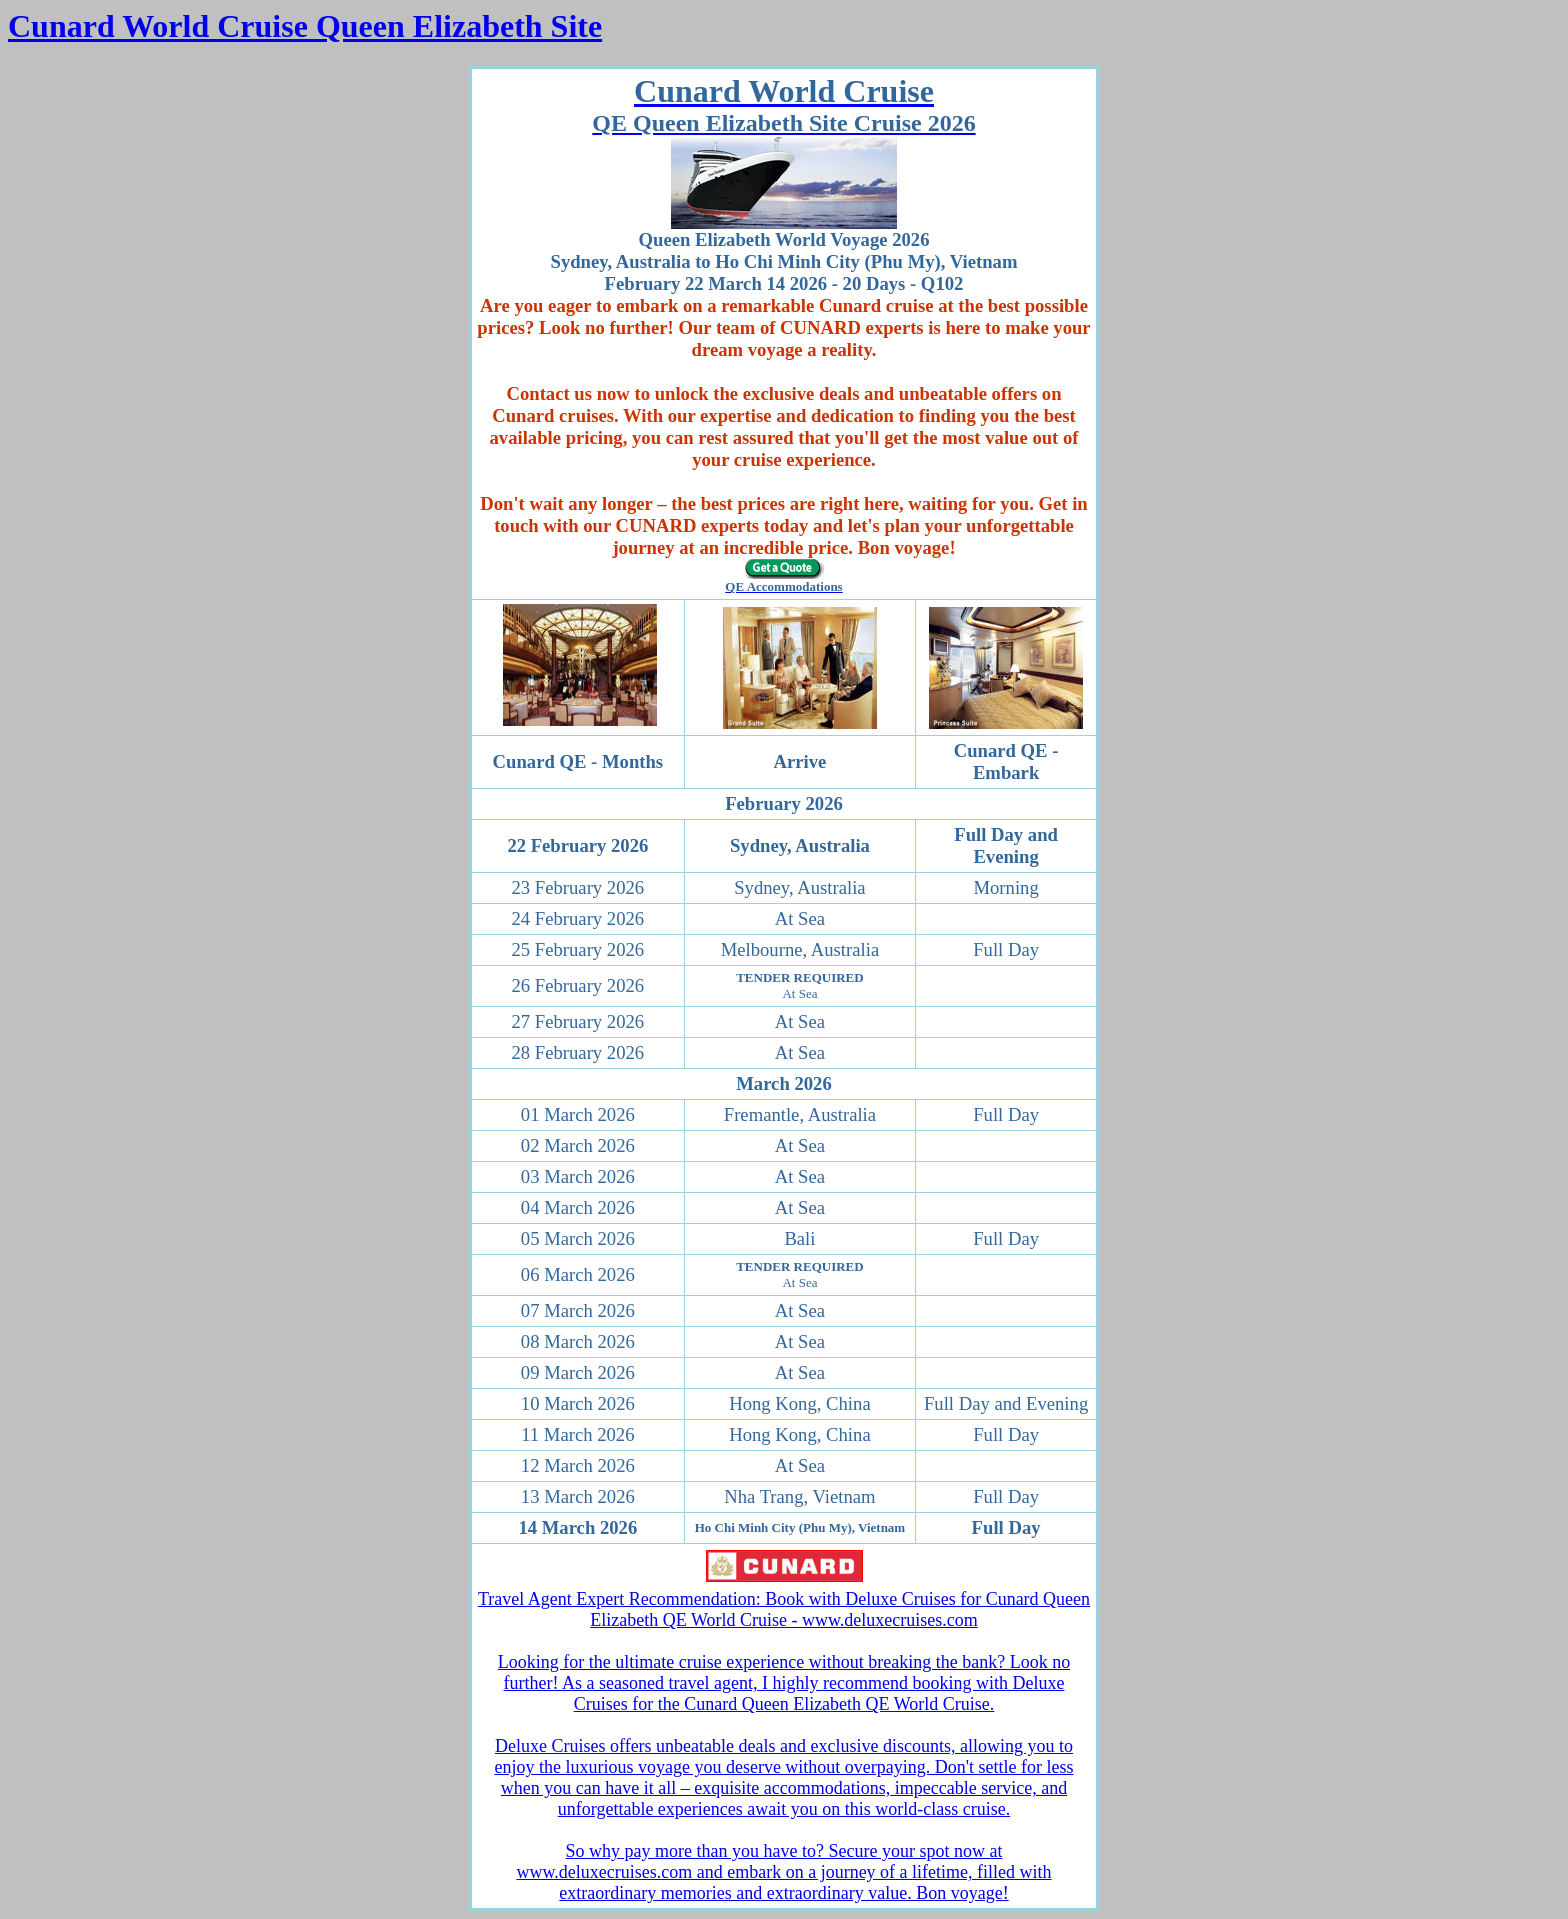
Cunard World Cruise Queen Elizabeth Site (305, 26)
